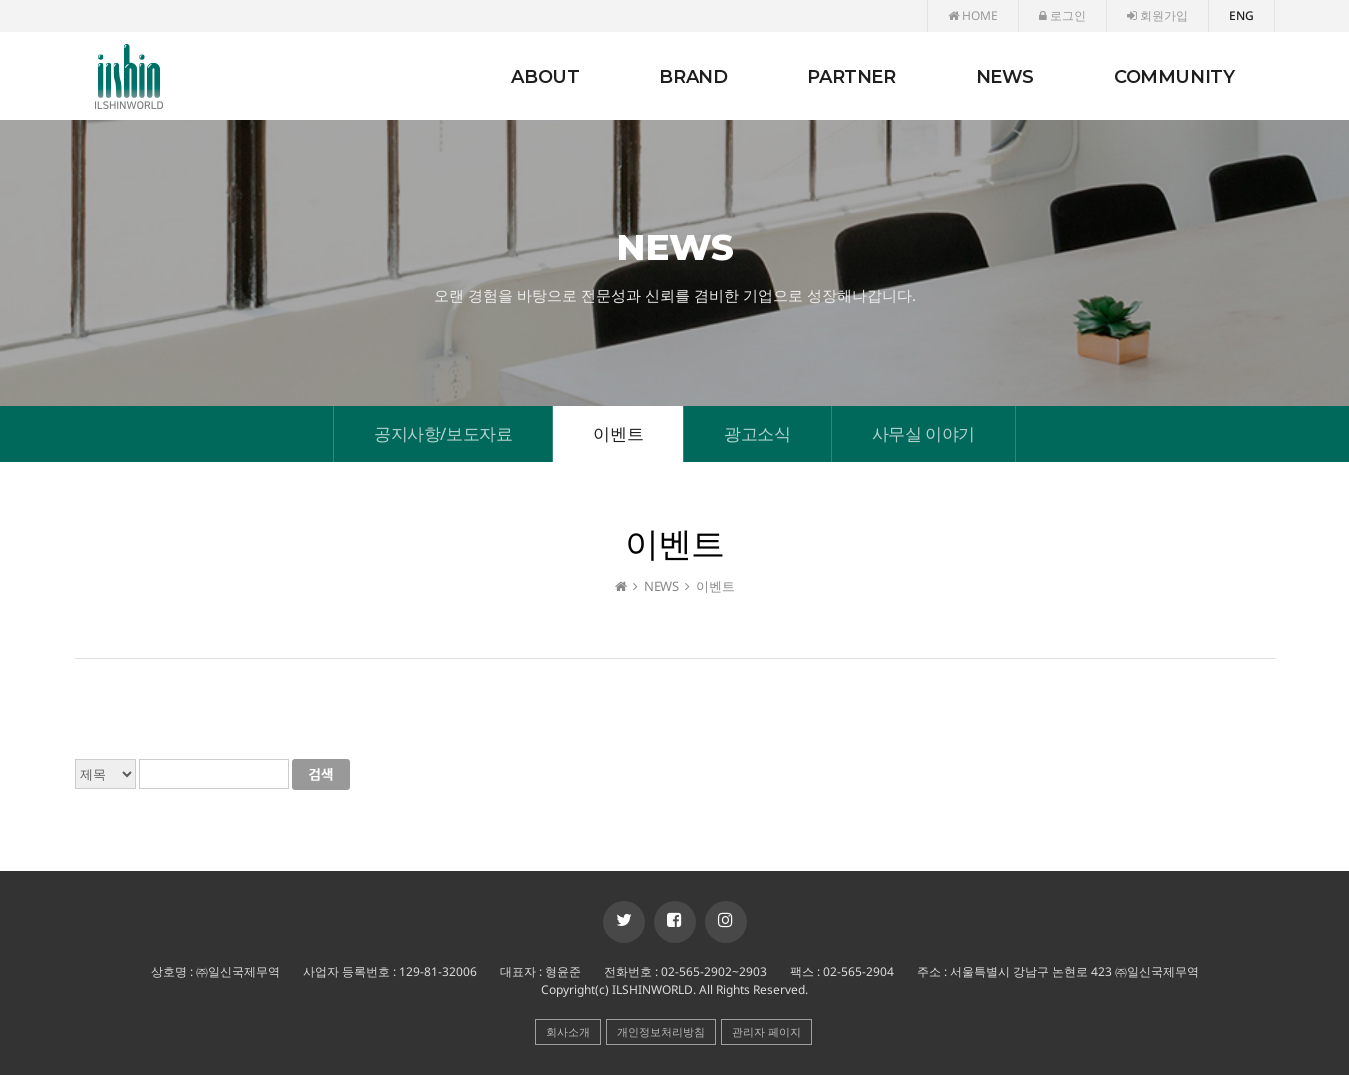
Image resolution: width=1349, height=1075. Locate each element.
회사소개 (568, 1031)
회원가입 (1157, 15)
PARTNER (851, 77)
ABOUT (545, 77)
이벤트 (618, 433)
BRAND (693, 77)
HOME (973, 15)
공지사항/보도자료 (443, 433)
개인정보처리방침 (661, 1031)
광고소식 (757, 433)
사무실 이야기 (923, 433)
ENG (1241, 15)
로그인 (1062, 15)
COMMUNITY (1174, 77)
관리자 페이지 (766, 1031)
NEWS (1005, 77)
